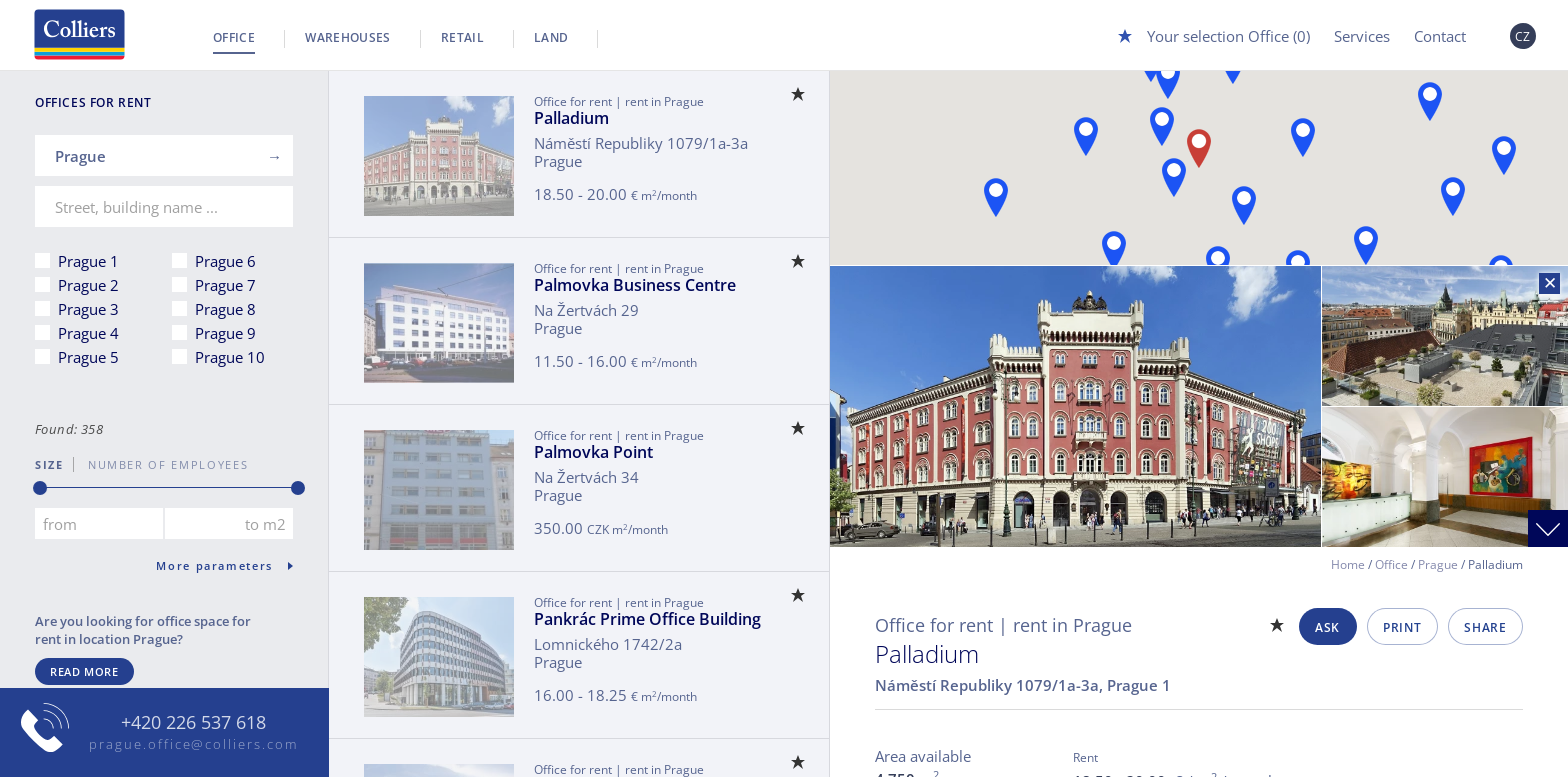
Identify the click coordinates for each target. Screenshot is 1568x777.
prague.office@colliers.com (193, 744)
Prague (1438, 564)
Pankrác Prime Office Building (647, 619)
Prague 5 (88, 357)
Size (49, 464)
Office (234, 37)
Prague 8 (225, 309)
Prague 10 (230, 357)
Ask (1327, 627)
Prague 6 (225, 261)
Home (1348, 564)
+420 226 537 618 (193, 723)
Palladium (571, 118)
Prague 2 (88, 285)
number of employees (161, 464)
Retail (462, 37)
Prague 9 (225, 333)
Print (1402, 627)
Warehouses (348, 37)
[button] (1244, 205)
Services (1362, 36)
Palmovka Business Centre (635, 285)
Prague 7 (225, 285)
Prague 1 (88, 261)
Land (551, 37)
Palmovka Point (593, 452)
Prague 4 (88, 333)
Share (1485, 627)
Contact (1440, 36)
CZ (1523, 36)
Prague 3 (88, 309)
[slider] (40, 488)
